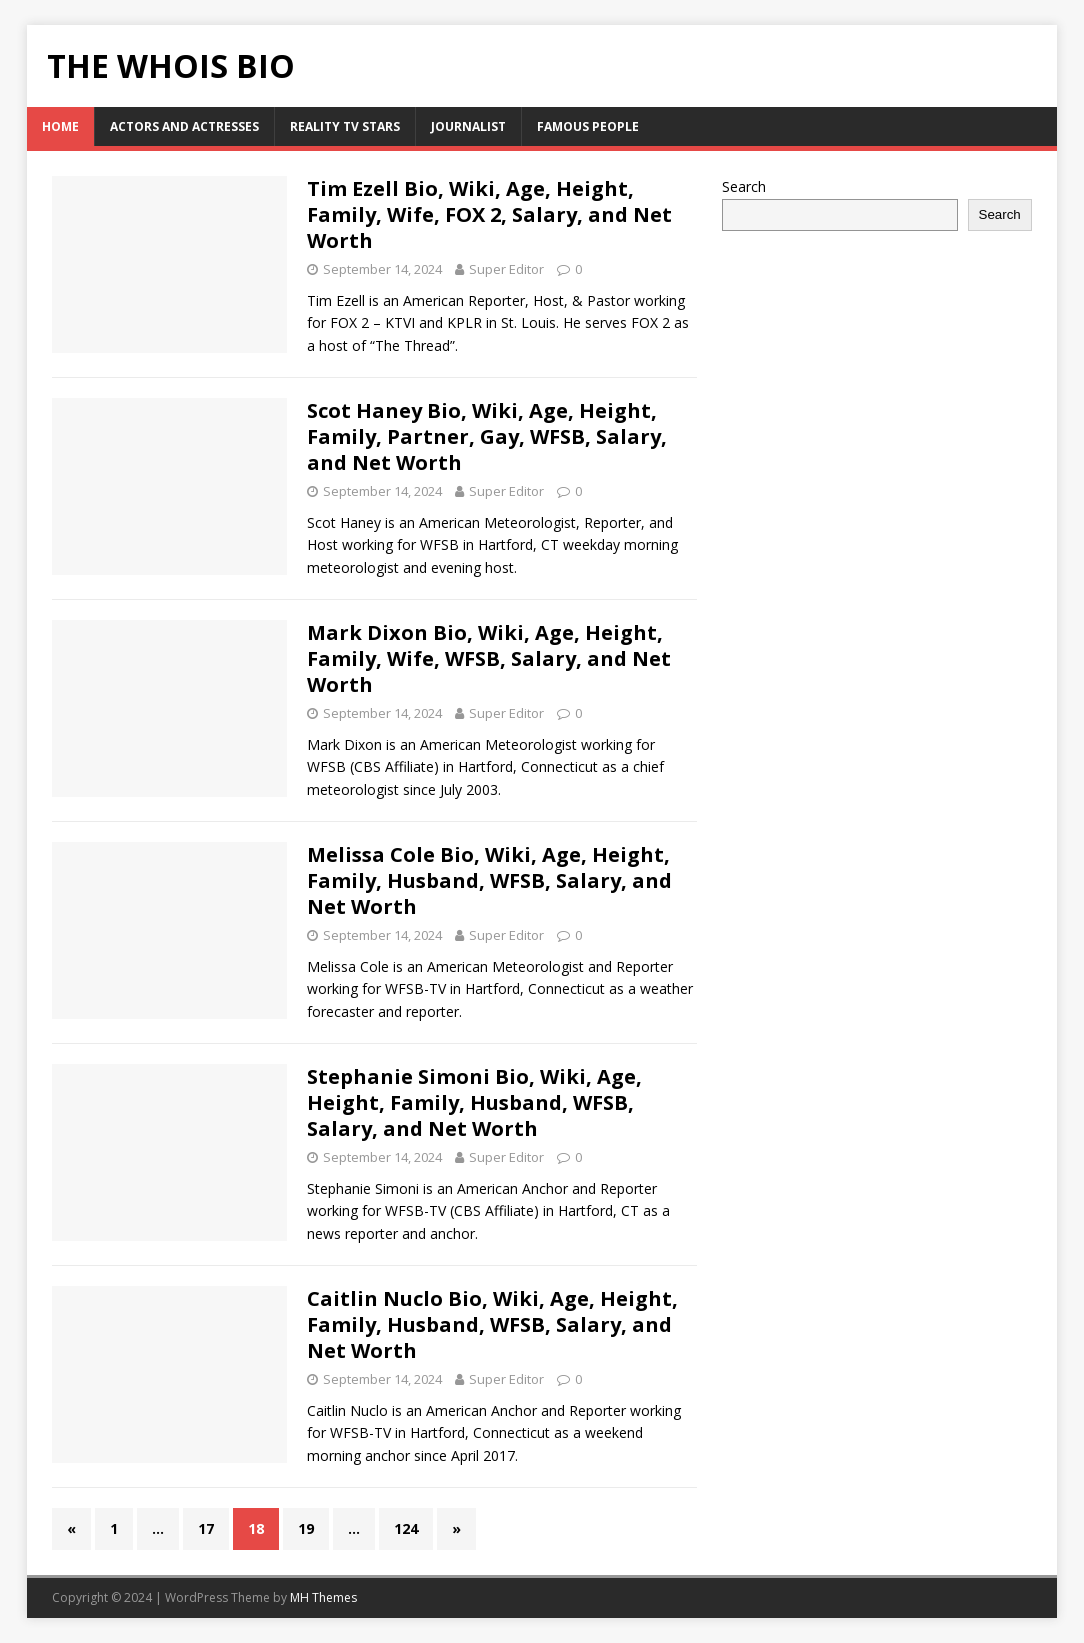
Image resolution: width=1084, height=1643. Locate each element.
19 (306, 1528)
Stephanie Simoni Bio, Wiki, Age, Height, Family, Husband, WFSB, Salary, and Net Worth (474, 1102)
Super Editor (506, 269)
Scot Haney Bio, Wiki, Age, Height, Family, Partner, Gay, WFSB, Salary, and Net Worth (487, 436)
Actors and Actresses (184, 126)
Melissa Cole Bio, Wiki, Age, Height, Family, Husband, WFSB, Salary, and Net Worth (489, 880)
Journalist (468, 126)
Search (744, 186)
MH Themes (323, 1597)
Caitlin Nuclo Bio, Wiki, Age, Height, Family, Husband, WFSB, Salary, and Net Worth (492, 1324)
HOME (60, 126)
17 (206, 1528)
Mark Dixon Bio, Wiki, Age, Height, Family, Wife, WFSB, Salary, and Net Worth (489, 658)
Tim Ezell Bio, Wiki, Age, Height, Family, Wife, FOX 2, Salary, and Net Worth (489, 214)
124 (406, 1528)
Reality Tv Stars (345, 126)
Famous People (588, 126)
